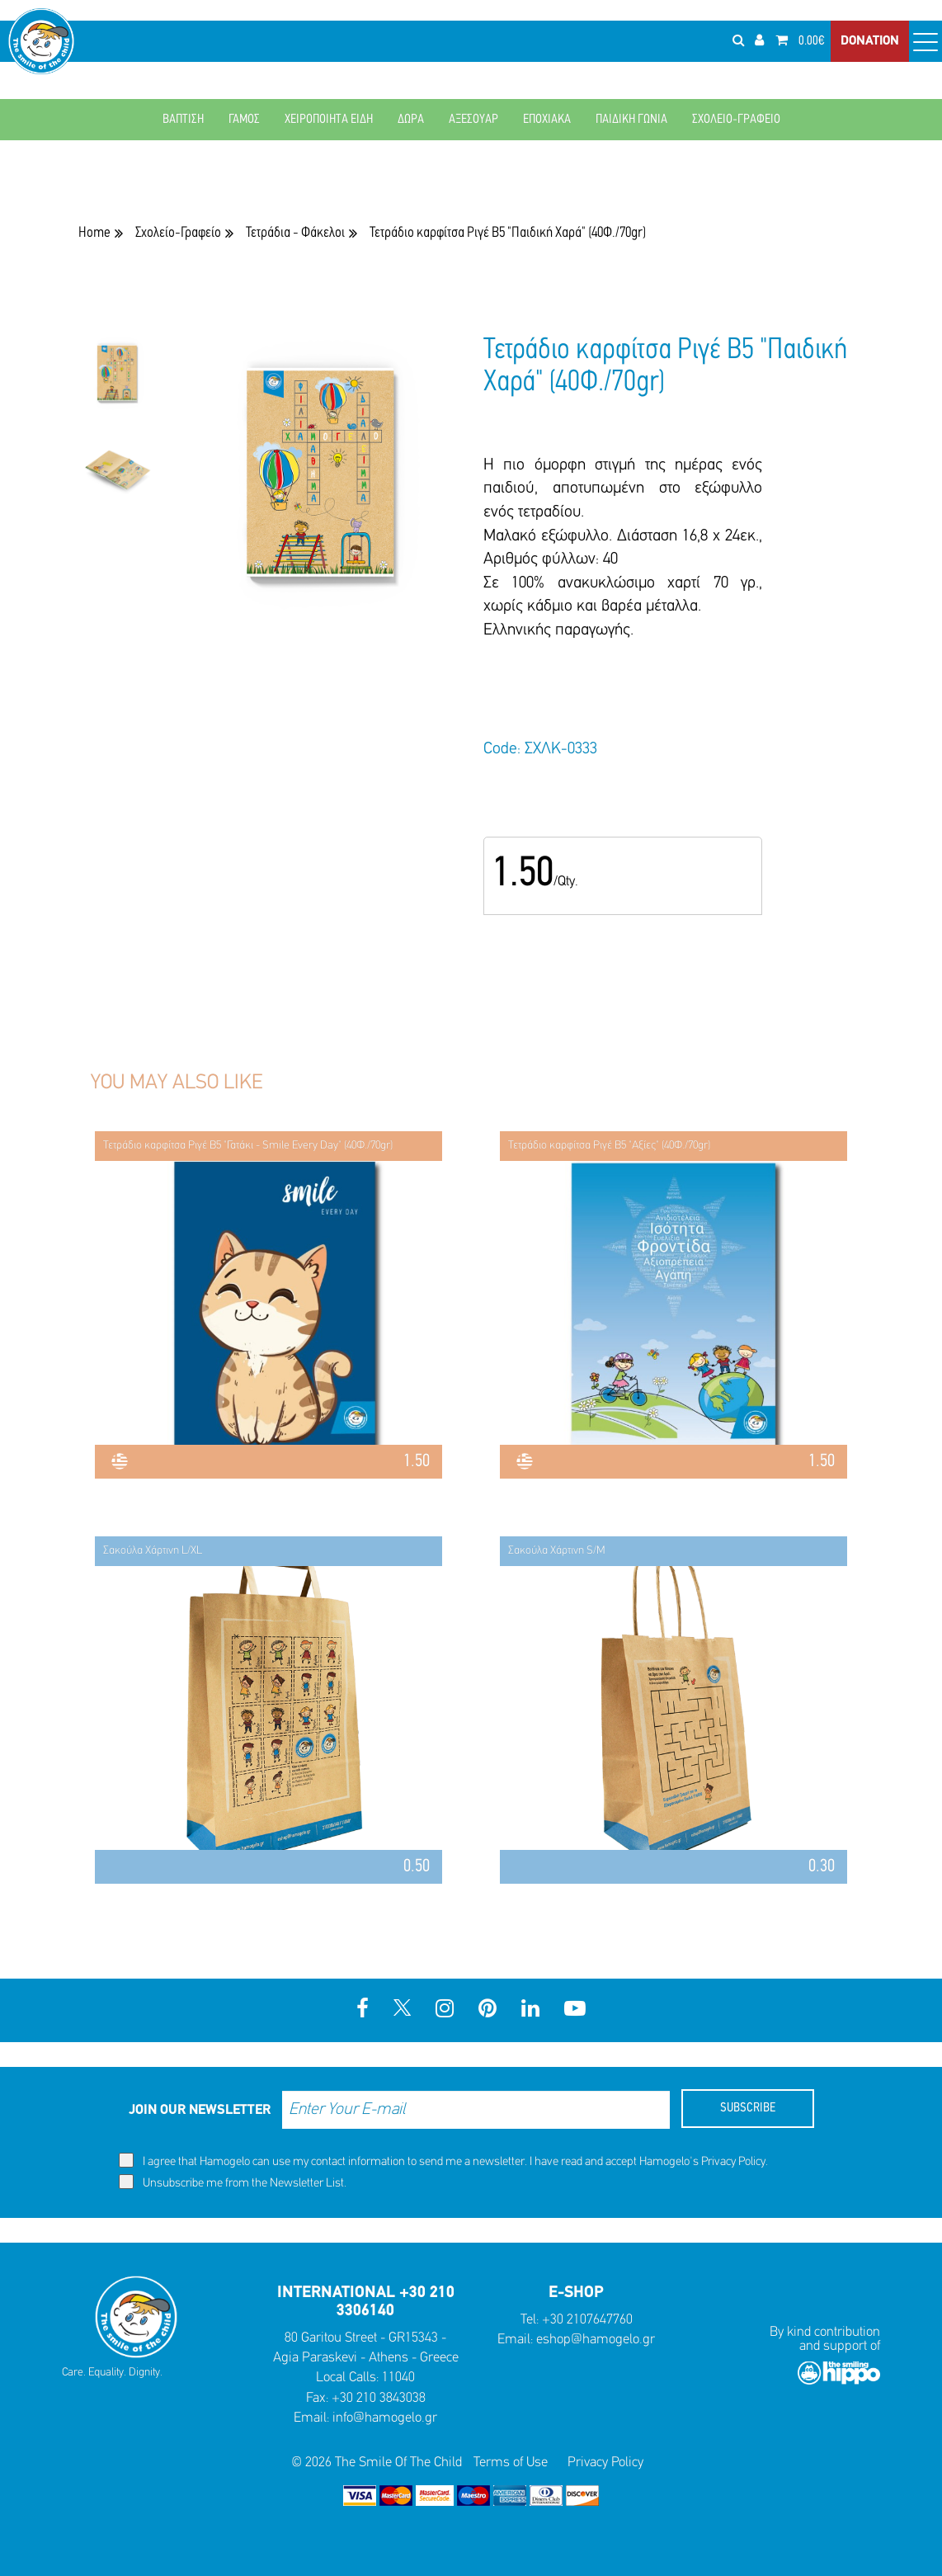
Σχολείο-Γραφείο (178, 233)
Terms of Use (510, 2463)
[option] (116, 383)
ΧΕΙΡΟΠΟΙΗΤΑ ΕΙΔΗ (329, 119)
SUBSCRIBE (747, 2108)
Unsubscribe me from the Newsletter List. (232, 2182)
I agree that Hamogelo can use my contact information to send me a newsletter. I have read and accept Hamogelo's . (443, 2160)
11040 (398, 2378)
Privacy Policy (733, 2162)
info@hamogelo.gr (384, 2418)
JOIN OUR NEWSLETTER (200, 2110)
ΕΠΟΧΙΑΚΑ (547, 119)
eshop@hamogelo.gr (595, 2340)
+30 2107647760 (587, 2320)
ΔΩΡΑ (411, 119)
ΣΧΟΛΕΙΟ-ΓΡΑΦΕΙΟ (736, 119)
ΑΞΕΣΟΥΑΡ (473, 119)
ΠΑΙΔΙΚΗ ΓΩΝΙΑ (631, 119)
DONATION (870, 41)
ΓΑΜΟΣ (244, 119)
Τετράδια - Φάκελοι (295, 233)
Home (94, 233)
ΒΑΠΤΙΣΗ (183, 119)
